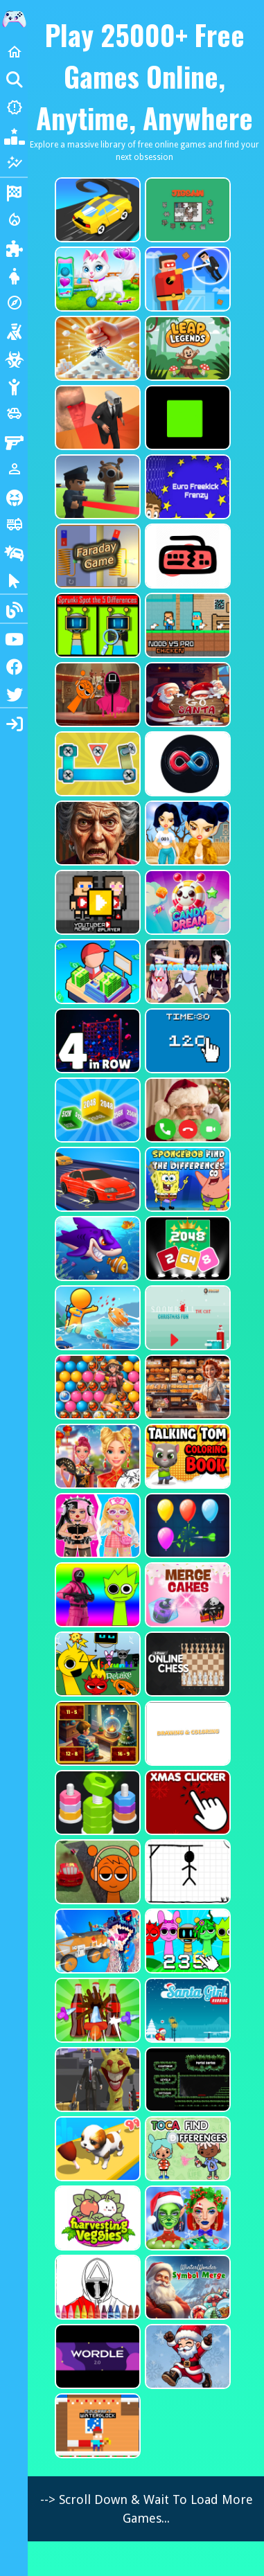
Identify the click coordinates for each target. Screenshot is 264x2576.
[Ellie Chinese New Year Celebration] (96, 1456)
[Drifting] (14, 552)
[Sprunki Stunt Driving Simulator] (96, 1871)
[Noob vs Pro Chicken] (186, 625)
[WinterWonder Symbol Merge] (186, 2287)
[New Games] (14, 107)
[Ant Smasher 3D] (96, 348)
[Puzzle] (14, 247)
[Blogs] (14, 609)
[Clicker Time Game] (186, 1040)
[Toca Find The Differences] (186, 2148)
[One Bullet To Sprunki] (96, 2079)
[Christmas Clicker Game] (186, 1802)
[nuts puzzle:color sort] (96, 1802)
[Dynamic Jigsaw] (186, 209)
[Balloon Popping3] (186, 1525)
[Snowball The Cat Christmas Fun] (186, 1317)
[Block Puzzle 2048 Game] (186, 1248)
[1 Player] (14, 469)
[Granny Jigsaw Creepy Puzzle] (96, 833)
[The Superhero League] (186, 279)
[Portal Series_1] (186, 2079)
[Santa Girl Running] (186, 2010)
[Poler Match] (186, 763)
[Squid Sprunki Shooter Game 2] (96, 1594)
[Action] (14, 219)
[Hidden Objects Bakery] (186, 1387)
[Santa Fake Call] (186, 1110)
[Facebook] (14, 665)
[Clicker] (14, 579)
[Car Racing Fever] (96, 1179)
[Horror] (14, 496)
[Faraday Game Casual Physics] (96, 556)
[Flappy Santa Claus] (186, 2356)
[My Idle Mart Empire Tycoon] (96, 971)
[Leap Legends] (186, 348)
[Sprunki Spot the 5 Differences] (96, 625)
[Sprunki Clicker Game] (186, 1941)
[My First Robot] (96, 1525)
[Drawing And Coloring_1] (186, 1733)
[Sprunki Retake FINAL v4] (96, 1664)
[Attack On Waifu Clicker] (186, 971)
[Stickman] (14, 386)
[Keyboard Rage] (186, 556)
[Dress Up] (14, 275)
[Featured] (14, 163)
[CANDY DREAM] (186, 902)
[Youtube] (14, 638)
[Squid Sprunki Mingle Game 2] (96, 694)
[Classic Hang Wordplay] (186, 1871)
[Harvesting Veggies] (96, 2218)
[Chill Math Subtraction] (96, 1733)
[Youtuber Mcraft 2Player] (96, 902)
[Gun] (14, 441)
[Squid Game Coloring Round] (96, 2287)
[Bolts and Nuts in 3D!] (96, 763)
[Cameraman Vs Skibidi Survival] (96, 417)
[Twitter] (14, 693)
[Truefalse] (186, 417)
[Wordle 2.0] (96, 2356)
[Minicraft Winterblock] (96, 2425)
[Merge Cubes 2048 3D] (96, 1110)
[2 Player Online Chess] (186, 1664)
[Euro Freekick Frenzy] (186, 486)
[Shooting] (14, 330)
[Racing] (14, 192)
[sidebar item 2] (14, 722)
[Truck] (14, 524)
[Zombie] (14, 358)
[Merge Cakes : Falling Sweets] (186, 1594)
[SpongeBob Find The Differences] (186, 1179)
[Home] (14, 52)
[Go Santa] (186, 694)
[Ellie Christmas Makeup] (186, 2218)
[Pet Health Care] (96, 279)
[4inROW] (96, 1040)
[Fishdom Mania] (96, 1248)
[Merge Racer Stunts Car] (96, 209)
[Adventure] (14, 302)
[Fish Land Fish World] (96, 1317)
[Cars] (14, 413)
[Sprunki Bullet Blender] (96, 486)
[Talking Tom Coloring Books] (186, 1456)
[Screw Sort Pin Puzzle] (96, 2010)
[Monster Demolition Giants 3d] (96, 1941)
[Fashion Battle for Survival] (186, 833)
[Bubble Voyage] (96, 1387)
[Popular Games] (14, 135)
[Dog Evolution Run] (96, 2148)
